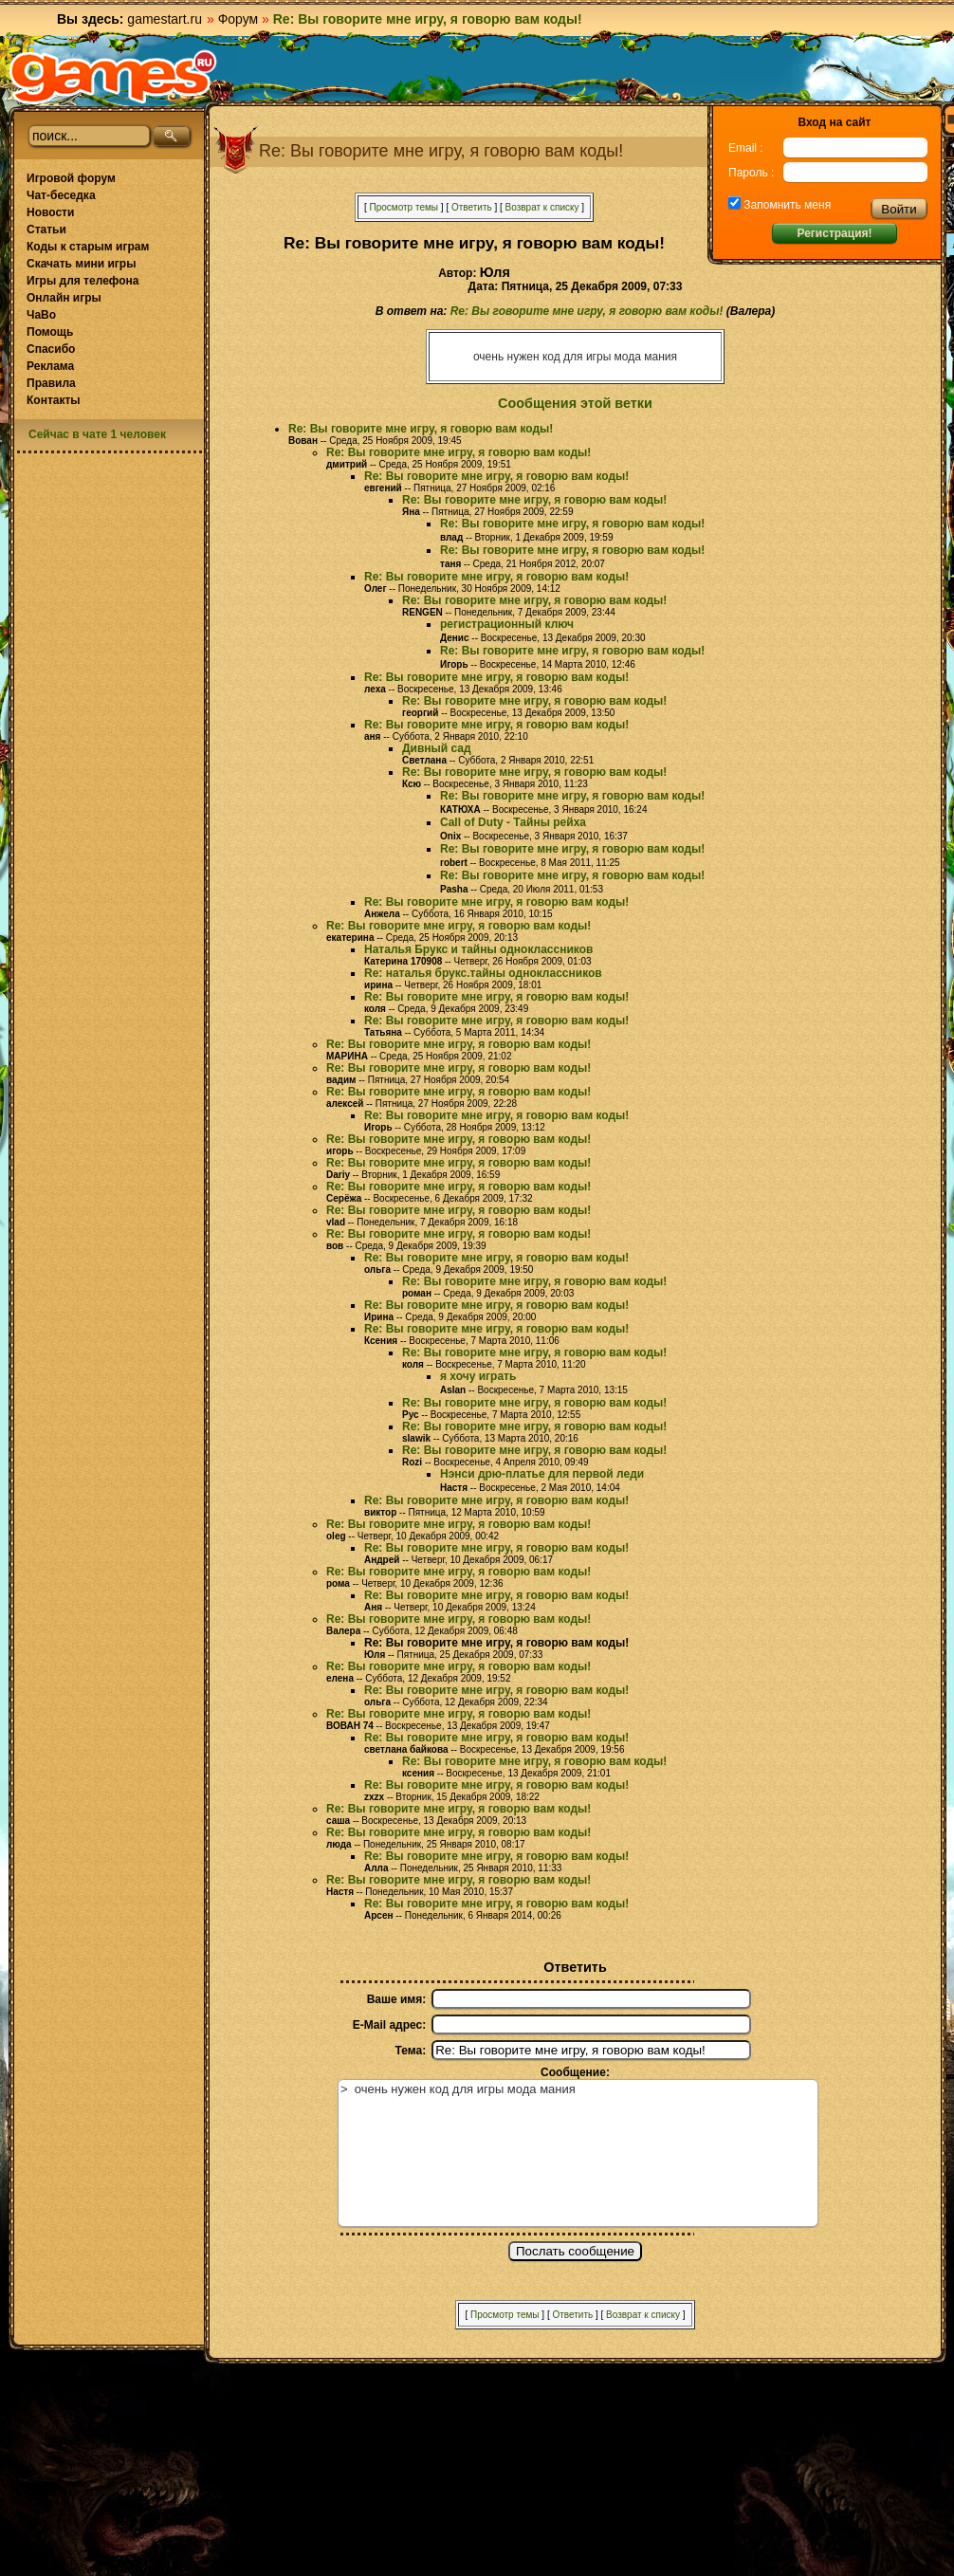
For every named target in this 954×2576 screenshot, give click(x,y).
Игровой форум (71, 178)
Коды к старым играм (88, 246)
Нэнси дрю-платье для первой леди (542, 1474)
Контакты (54, 400)
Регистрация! (834, 233)
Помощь (50, 332)
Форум (238, 19)
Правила (51, 383)
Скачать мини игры (81, 263)
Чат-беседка (61, 195)
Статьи (46, 229)
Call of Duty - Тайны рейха (513, 822)
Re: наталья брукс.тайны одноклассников (483, 973)
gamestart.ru (164, 19)
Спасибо (51, 349)
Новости (50, 212)
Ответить (471, 207)
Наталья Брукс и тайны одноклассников (478, 949)
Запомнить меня (786, 205)
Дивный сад (436, 748)
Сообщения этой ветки (575, 403)
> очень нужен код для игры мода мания (578, 2153)
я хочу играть (478, 1376)
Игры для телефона (82, 280)
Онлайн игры (64, 297)
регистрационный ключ (507, 624)
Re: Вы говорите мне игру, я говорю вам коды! (587, 311)
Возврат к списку (542, 207)
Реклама (50, 366)
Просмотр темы (403, 207)
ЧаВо (41, 315)
